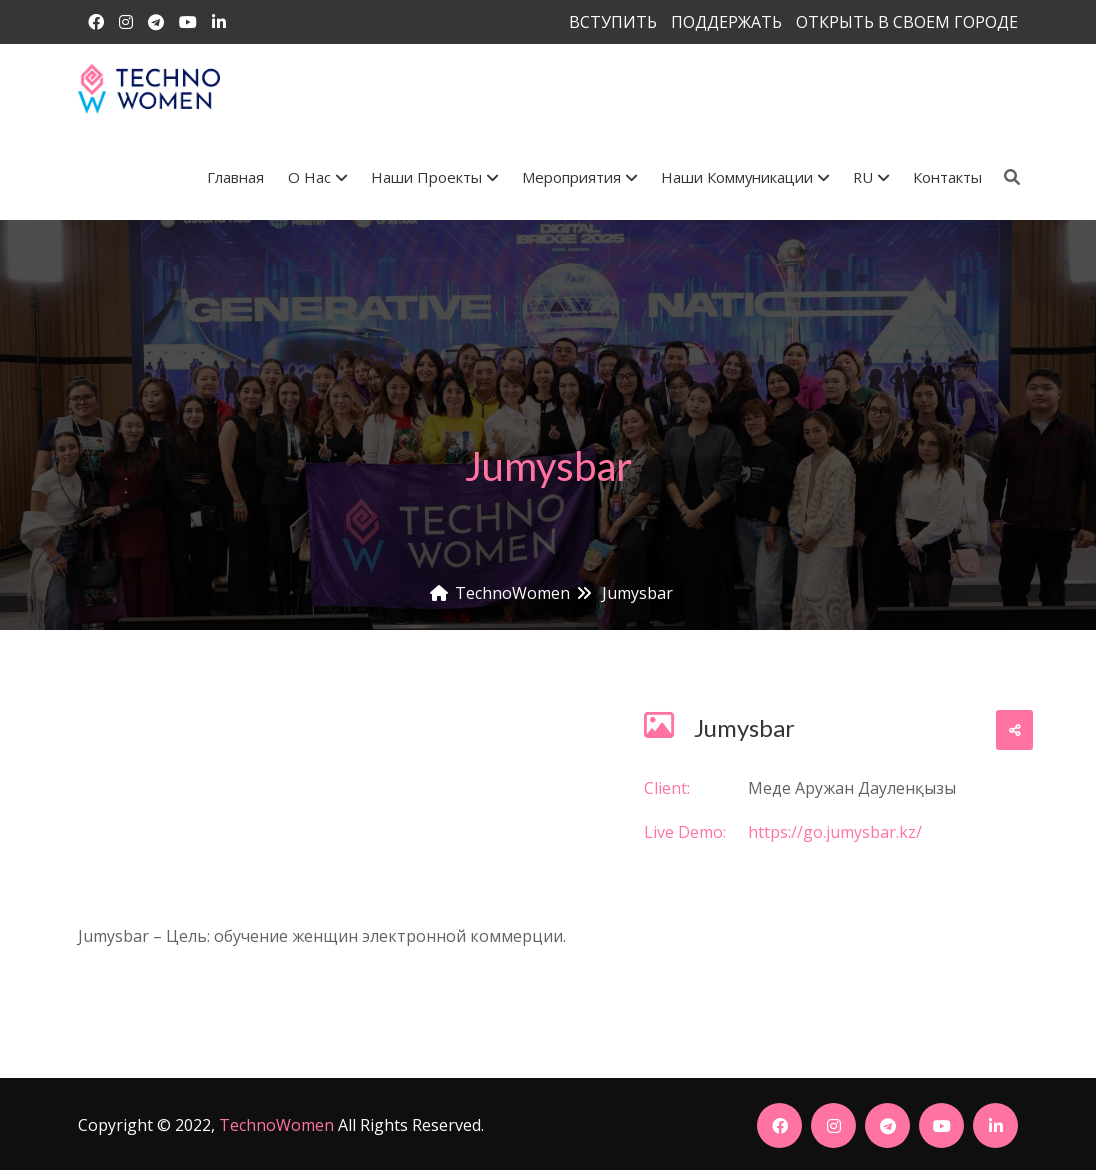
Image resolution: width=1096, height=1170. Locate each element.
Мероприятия (579, 177)
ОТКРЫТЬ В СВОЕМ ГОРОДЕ (907, 22)
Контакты (947, 177)
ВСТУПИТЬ (613, 22)
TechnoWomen (276, 1125)
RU (871, 177)
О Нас (317, 177)
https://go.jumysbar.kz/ (835, 832)
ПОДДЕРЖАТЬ (726, 22)
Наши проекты (434, 177)
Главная (235, 177)
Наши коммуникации (745, 177)
